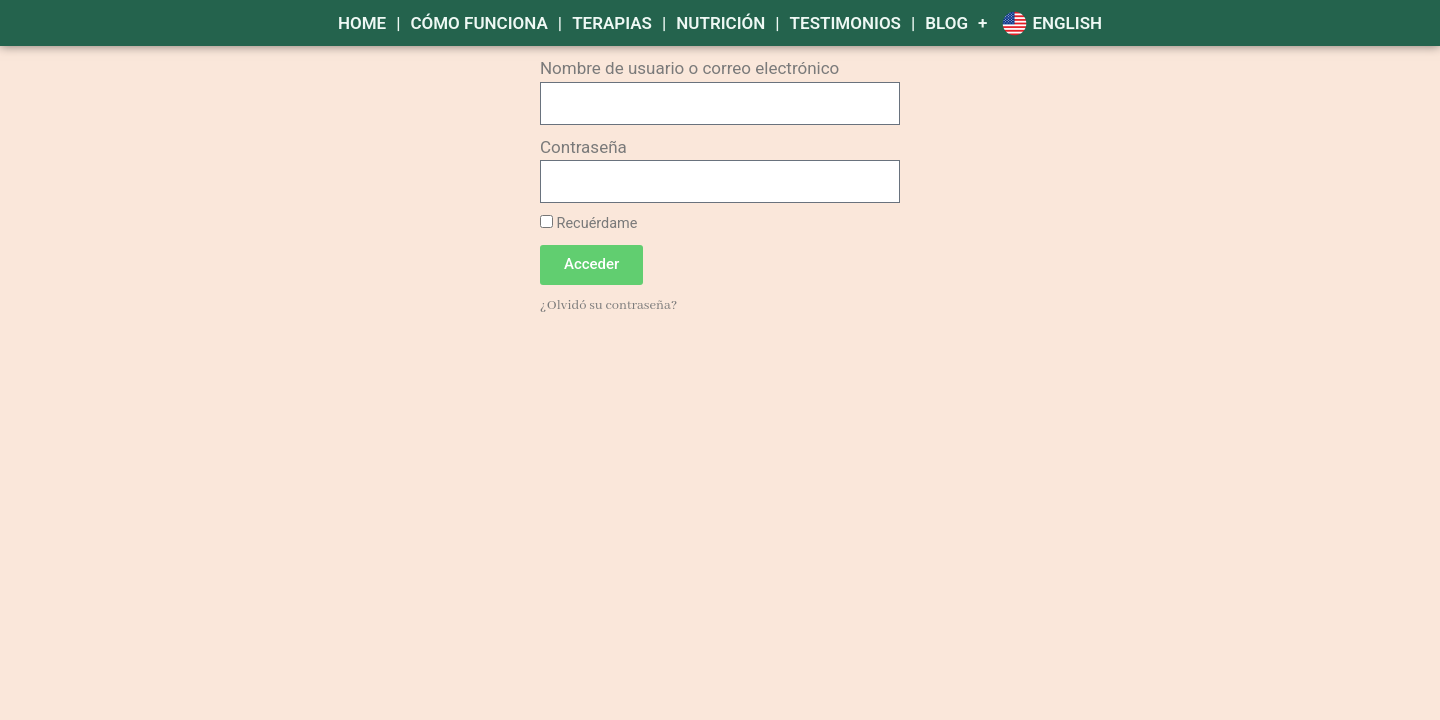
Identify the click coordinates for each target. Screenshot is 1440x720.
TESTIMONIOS (845, 23)
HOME (362, 23)
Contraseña (583, 147)
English (1067, 23)
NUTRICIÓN (720, 23)
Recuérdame (588, 223)
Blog (946, 23)
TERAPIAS (612, 23)
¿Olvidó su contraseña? (608, 305)
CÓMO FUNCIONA (478, 23)
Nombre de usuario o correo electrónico (689, 68)
